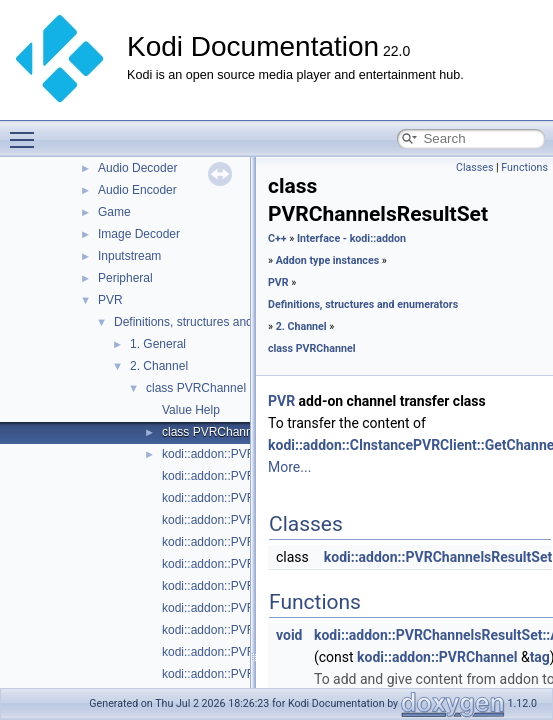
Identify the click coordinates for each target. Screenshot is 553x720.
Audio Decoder (137, 168)
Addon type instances (328, 260)
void (289, 635)
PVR (110, 300)
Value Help (191, 410)
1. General (158, 344)
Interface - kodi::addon (351, 238)
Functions (524, 167)
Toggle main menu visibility (27, 131)
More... (289, 467)
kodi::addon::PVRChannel (231, 454)
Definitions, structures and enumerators (218, 322)
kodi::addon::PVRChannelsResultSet (438, 557)
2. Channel (159, 366)
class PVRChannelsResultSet (241, 432)
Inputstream (129, 256)
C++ (277, 238)
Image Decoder (139, 234)
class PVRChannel (196, 388)
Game (114, 212)
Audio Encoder (137, 190)
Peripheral (125, 278)
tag (540, 657)
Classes (474, 167)
